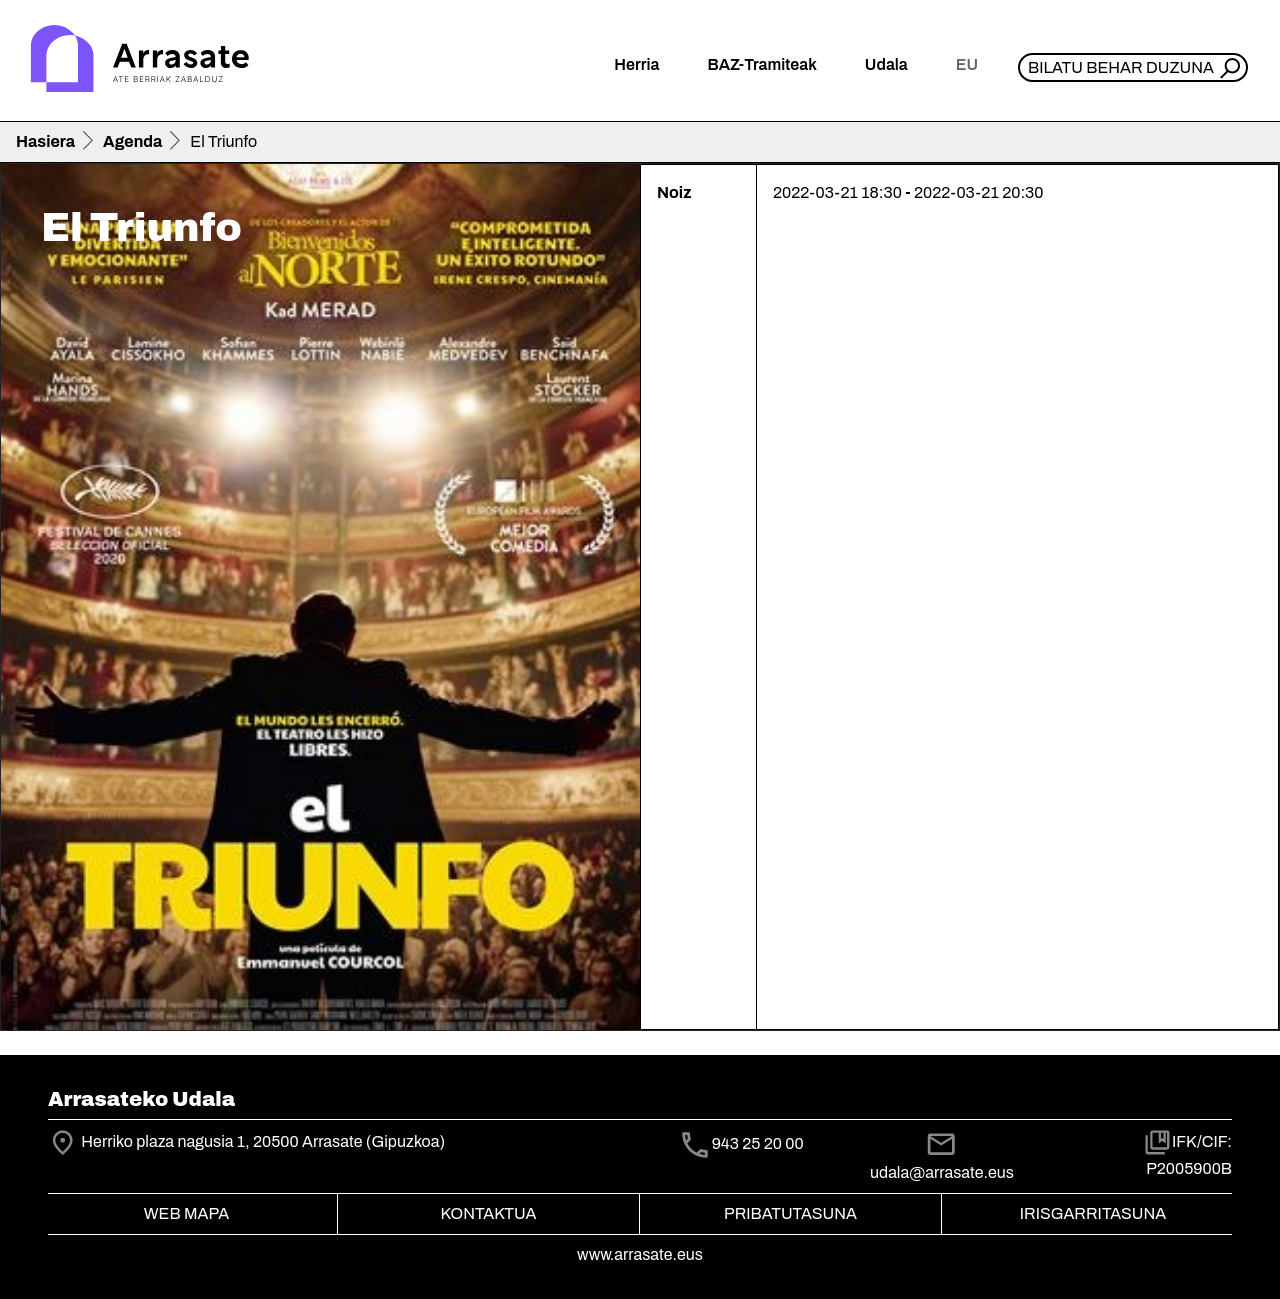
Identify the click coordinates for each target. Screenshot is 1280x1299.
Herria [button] (636, 64)
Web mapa (186, 1213)
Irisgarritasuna (1093, 1213)
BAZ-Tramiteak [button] (761, 64)
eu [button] (967, 64)
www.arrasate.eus (640, 1254)
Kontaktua (489, 1213)
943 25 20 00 (758, 1143)
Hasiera (45, 141)
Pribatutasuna (790, 1213)
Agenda (132, 141)
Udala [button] (886, 64)
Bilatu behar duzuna (1121, 67)
